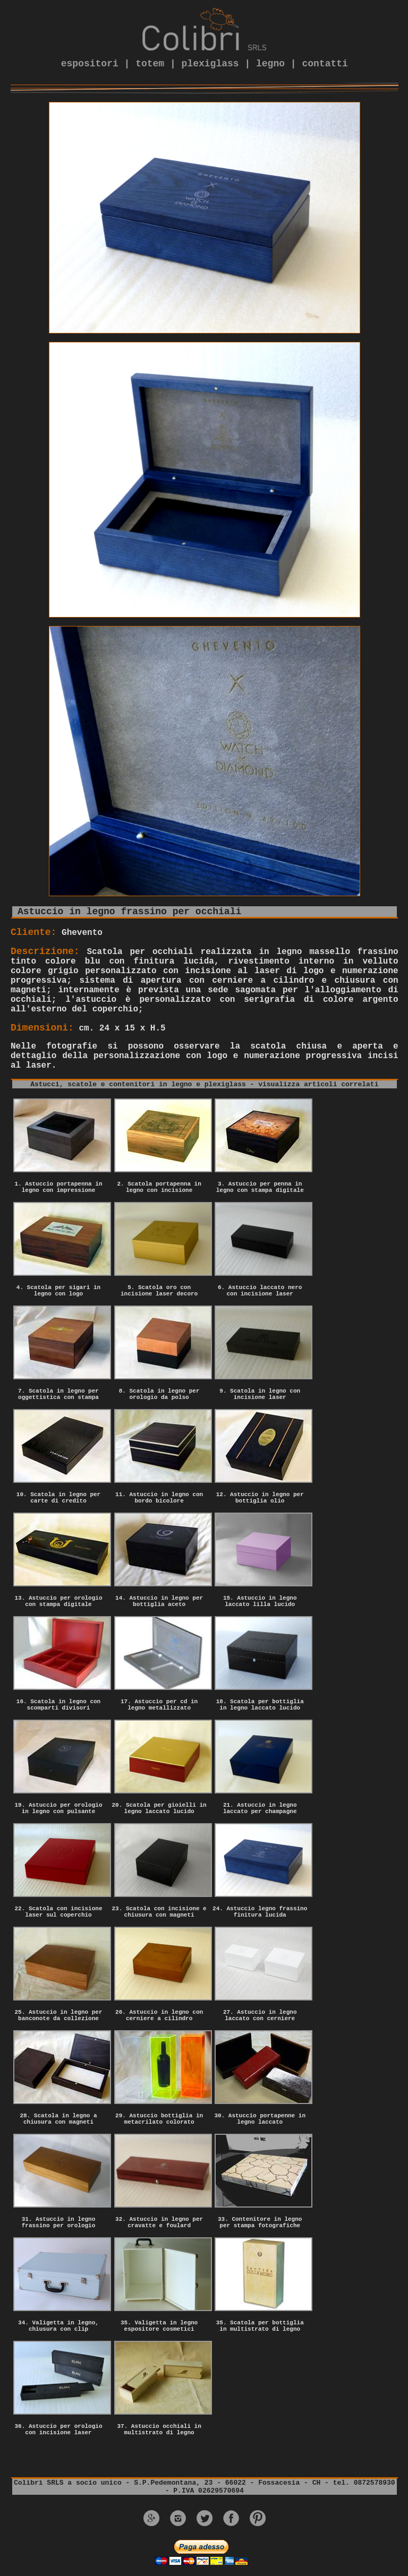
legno (270, 63)
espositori (89, 63)
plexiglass (210, 63)
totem (149, 63)
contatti (324, 63)
